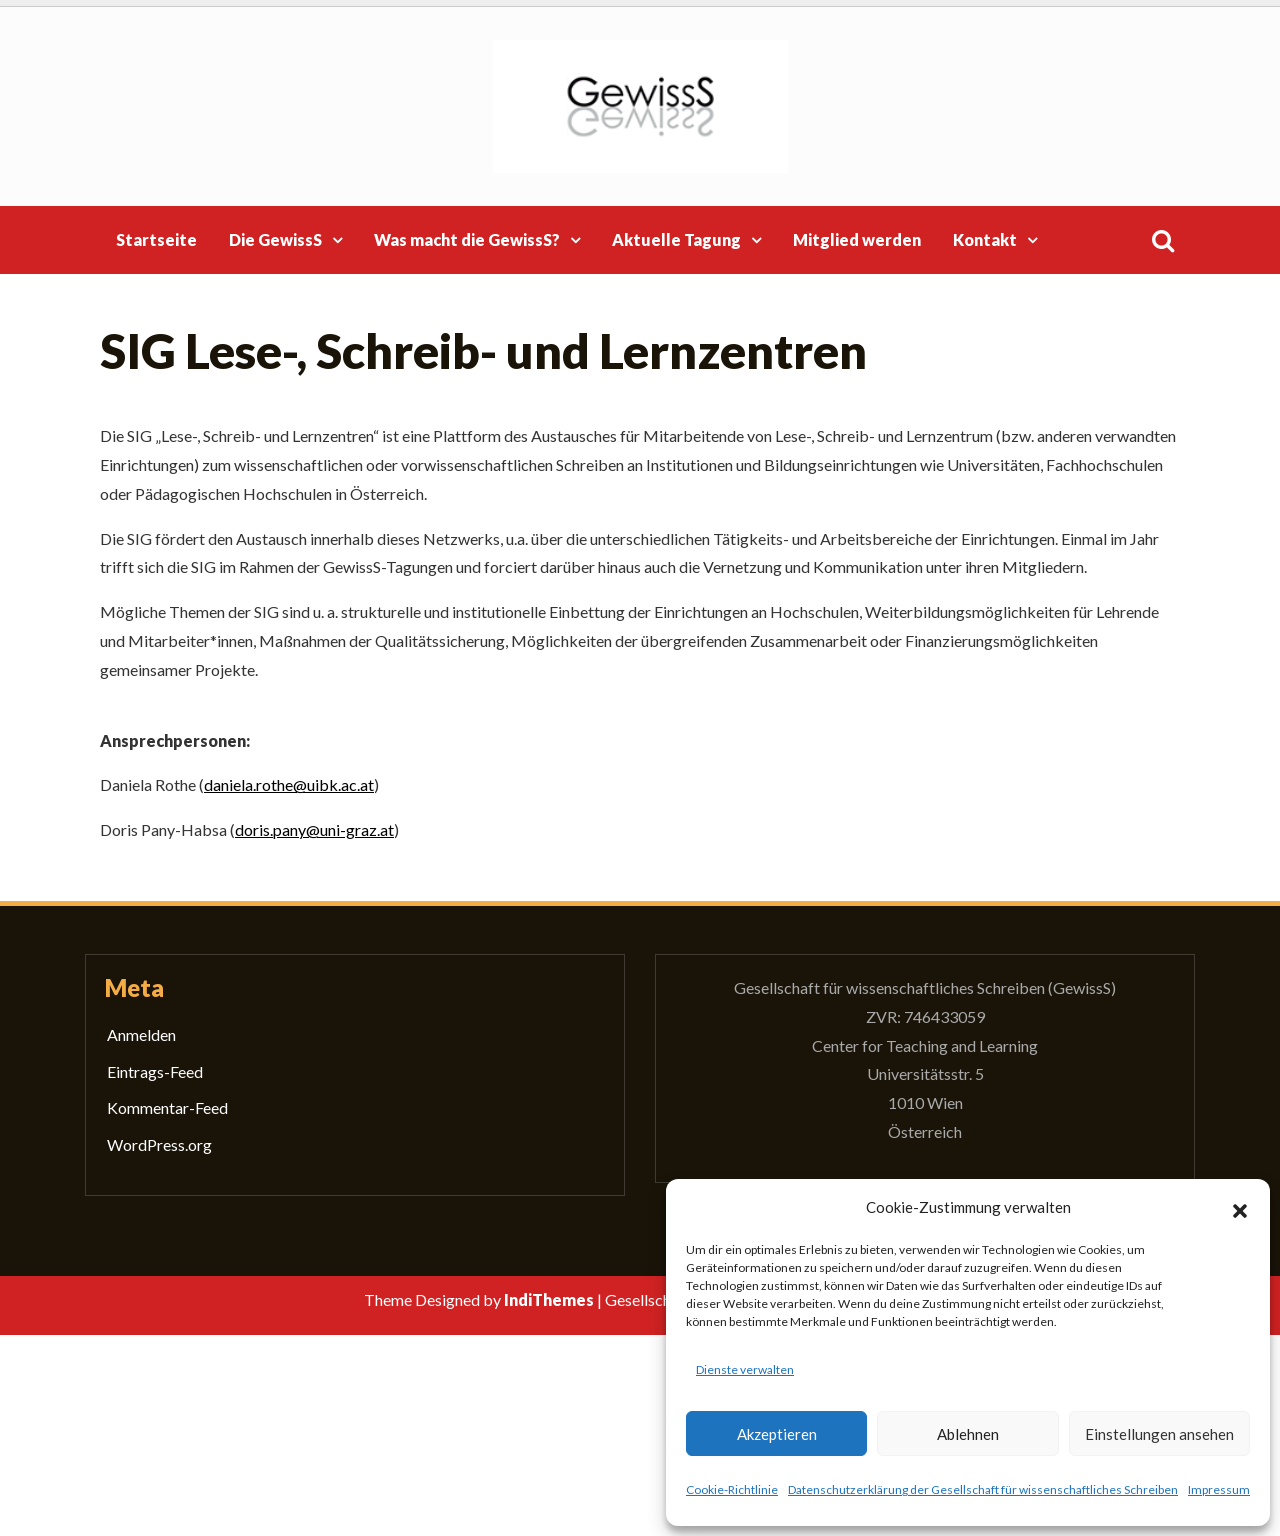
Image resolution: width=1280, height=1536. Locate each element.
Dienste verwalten (745, 1369)
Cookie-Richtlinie (732, 1489)
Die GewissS (275, 239)
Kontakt (985, 239)
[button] (1240, 1208)
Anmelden (141, 1034)
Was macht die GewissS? (467, 239)
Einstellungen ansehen (1159, 1434)
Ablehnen (968, 1434)
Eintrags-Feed (155, 1071)
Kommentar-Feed (167, 1107)
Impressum (1219, 1489)
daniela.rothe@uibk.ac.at (289, 784)
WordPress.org (159, 1144)
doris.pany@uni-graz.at (314, 829)
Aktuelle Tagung (676, 239)
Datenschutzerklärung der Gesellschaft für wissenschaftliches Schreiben (983, 1489)
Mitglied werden (857, 239)
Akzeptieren (777, 1434)
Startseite (156, 239)
